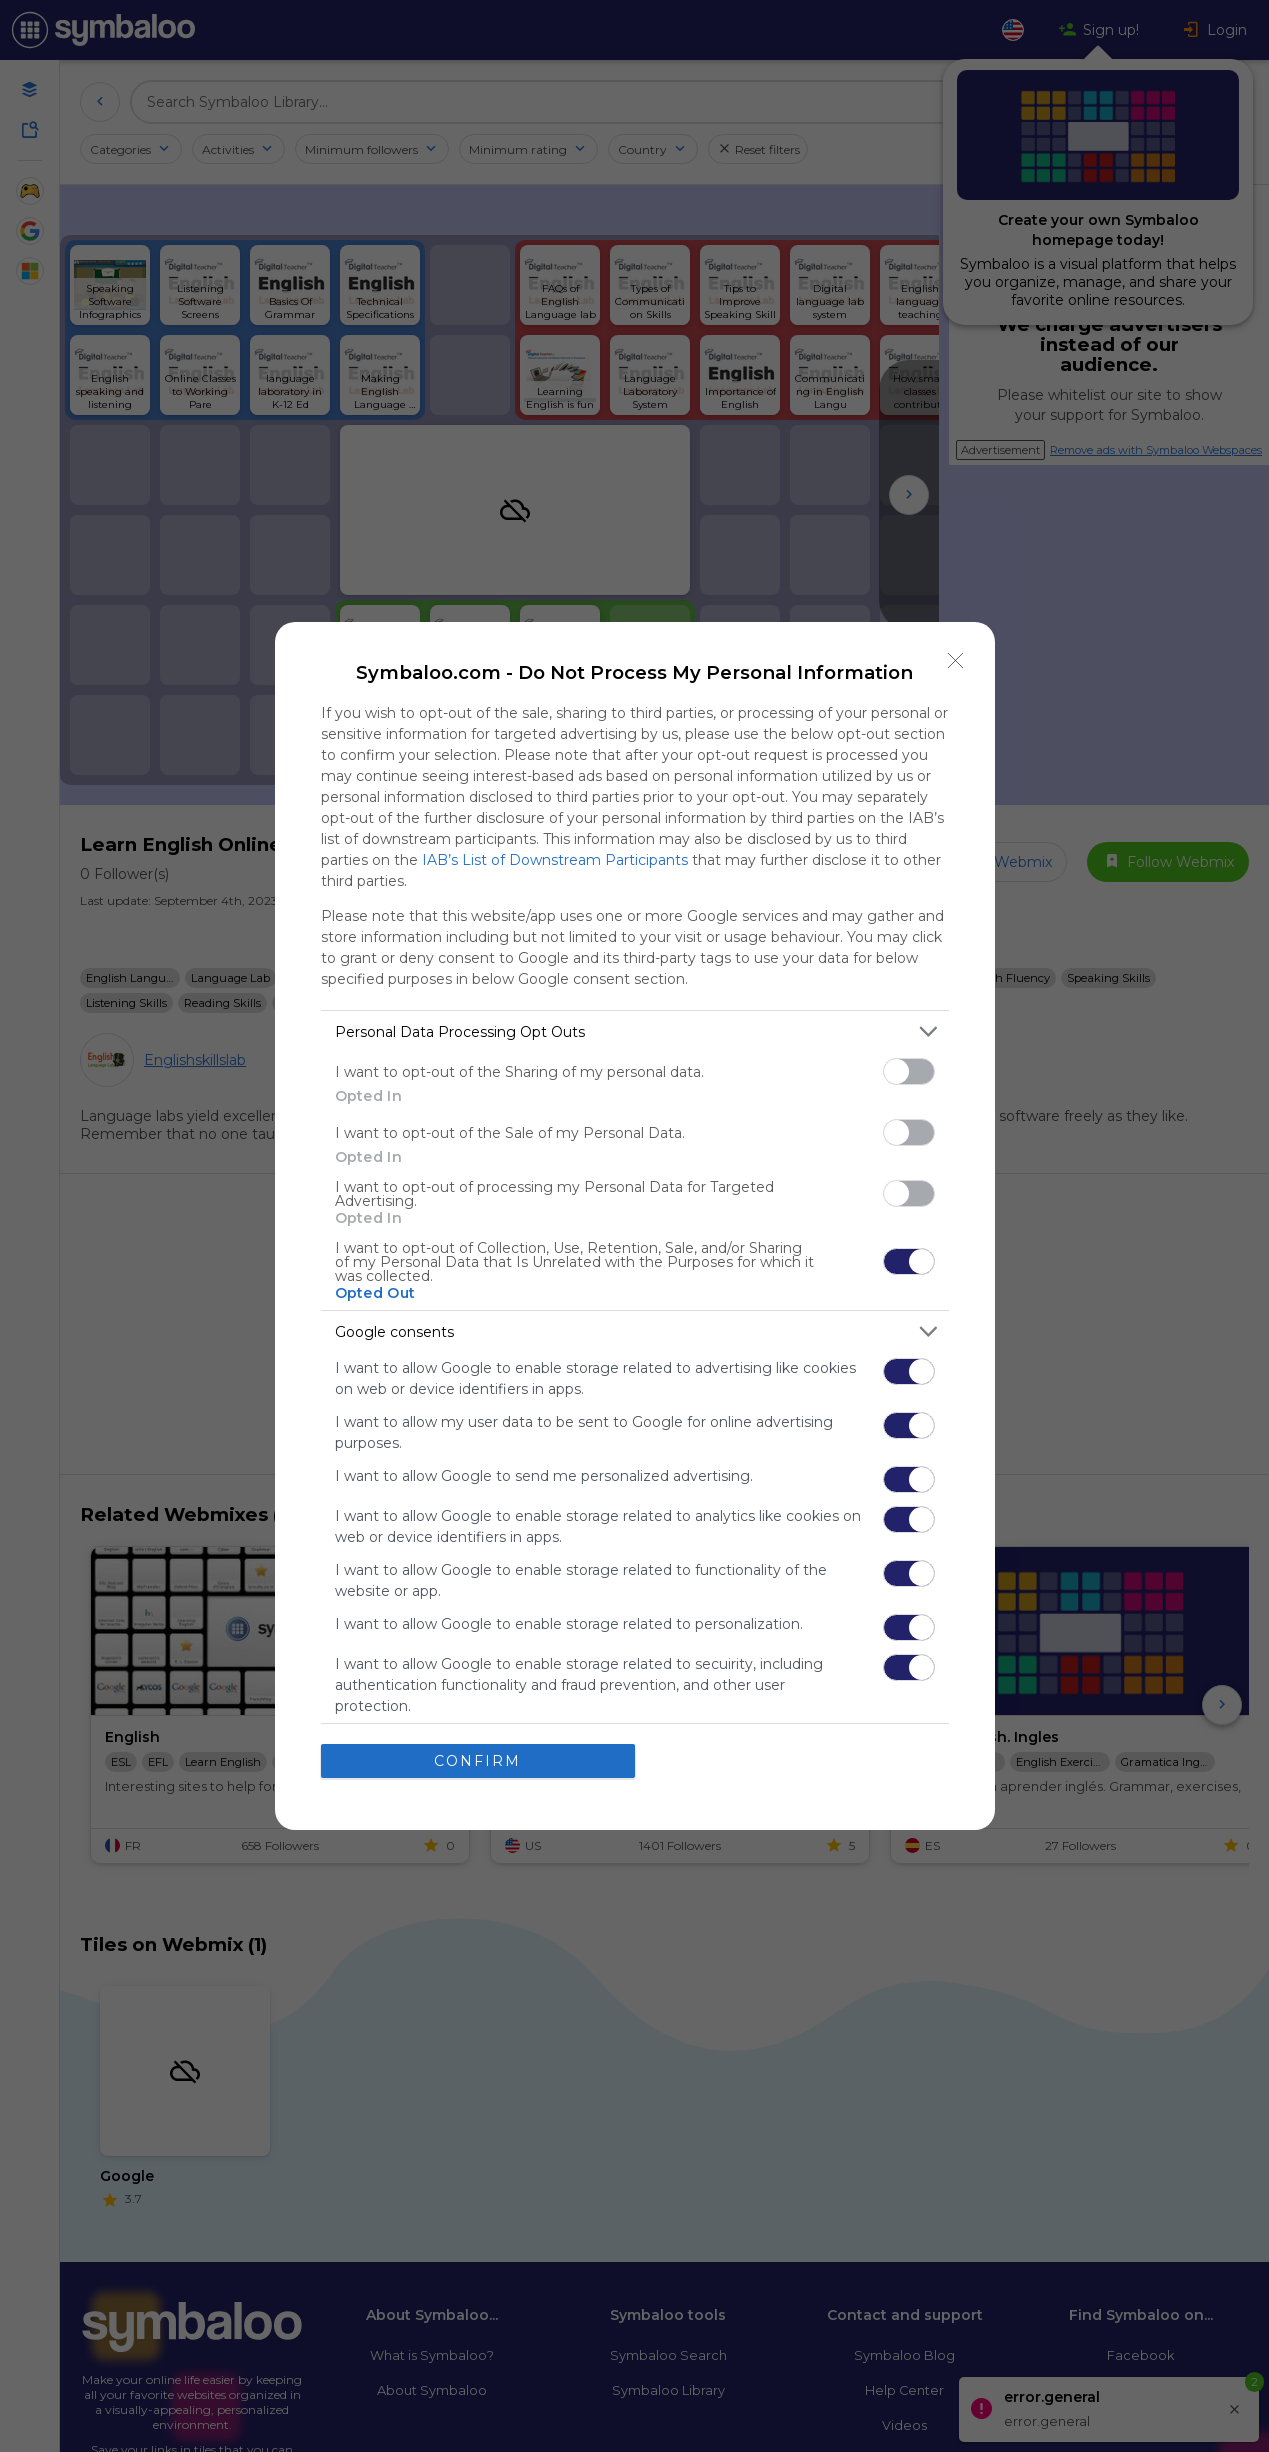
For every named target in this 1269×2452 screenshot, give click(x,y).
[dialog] (635, 1226)
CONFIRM (477, 1761)
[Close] (956, 661)
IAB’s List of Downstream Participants (555, 860)
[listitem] (635, 1031)
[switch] (909, 1071)
